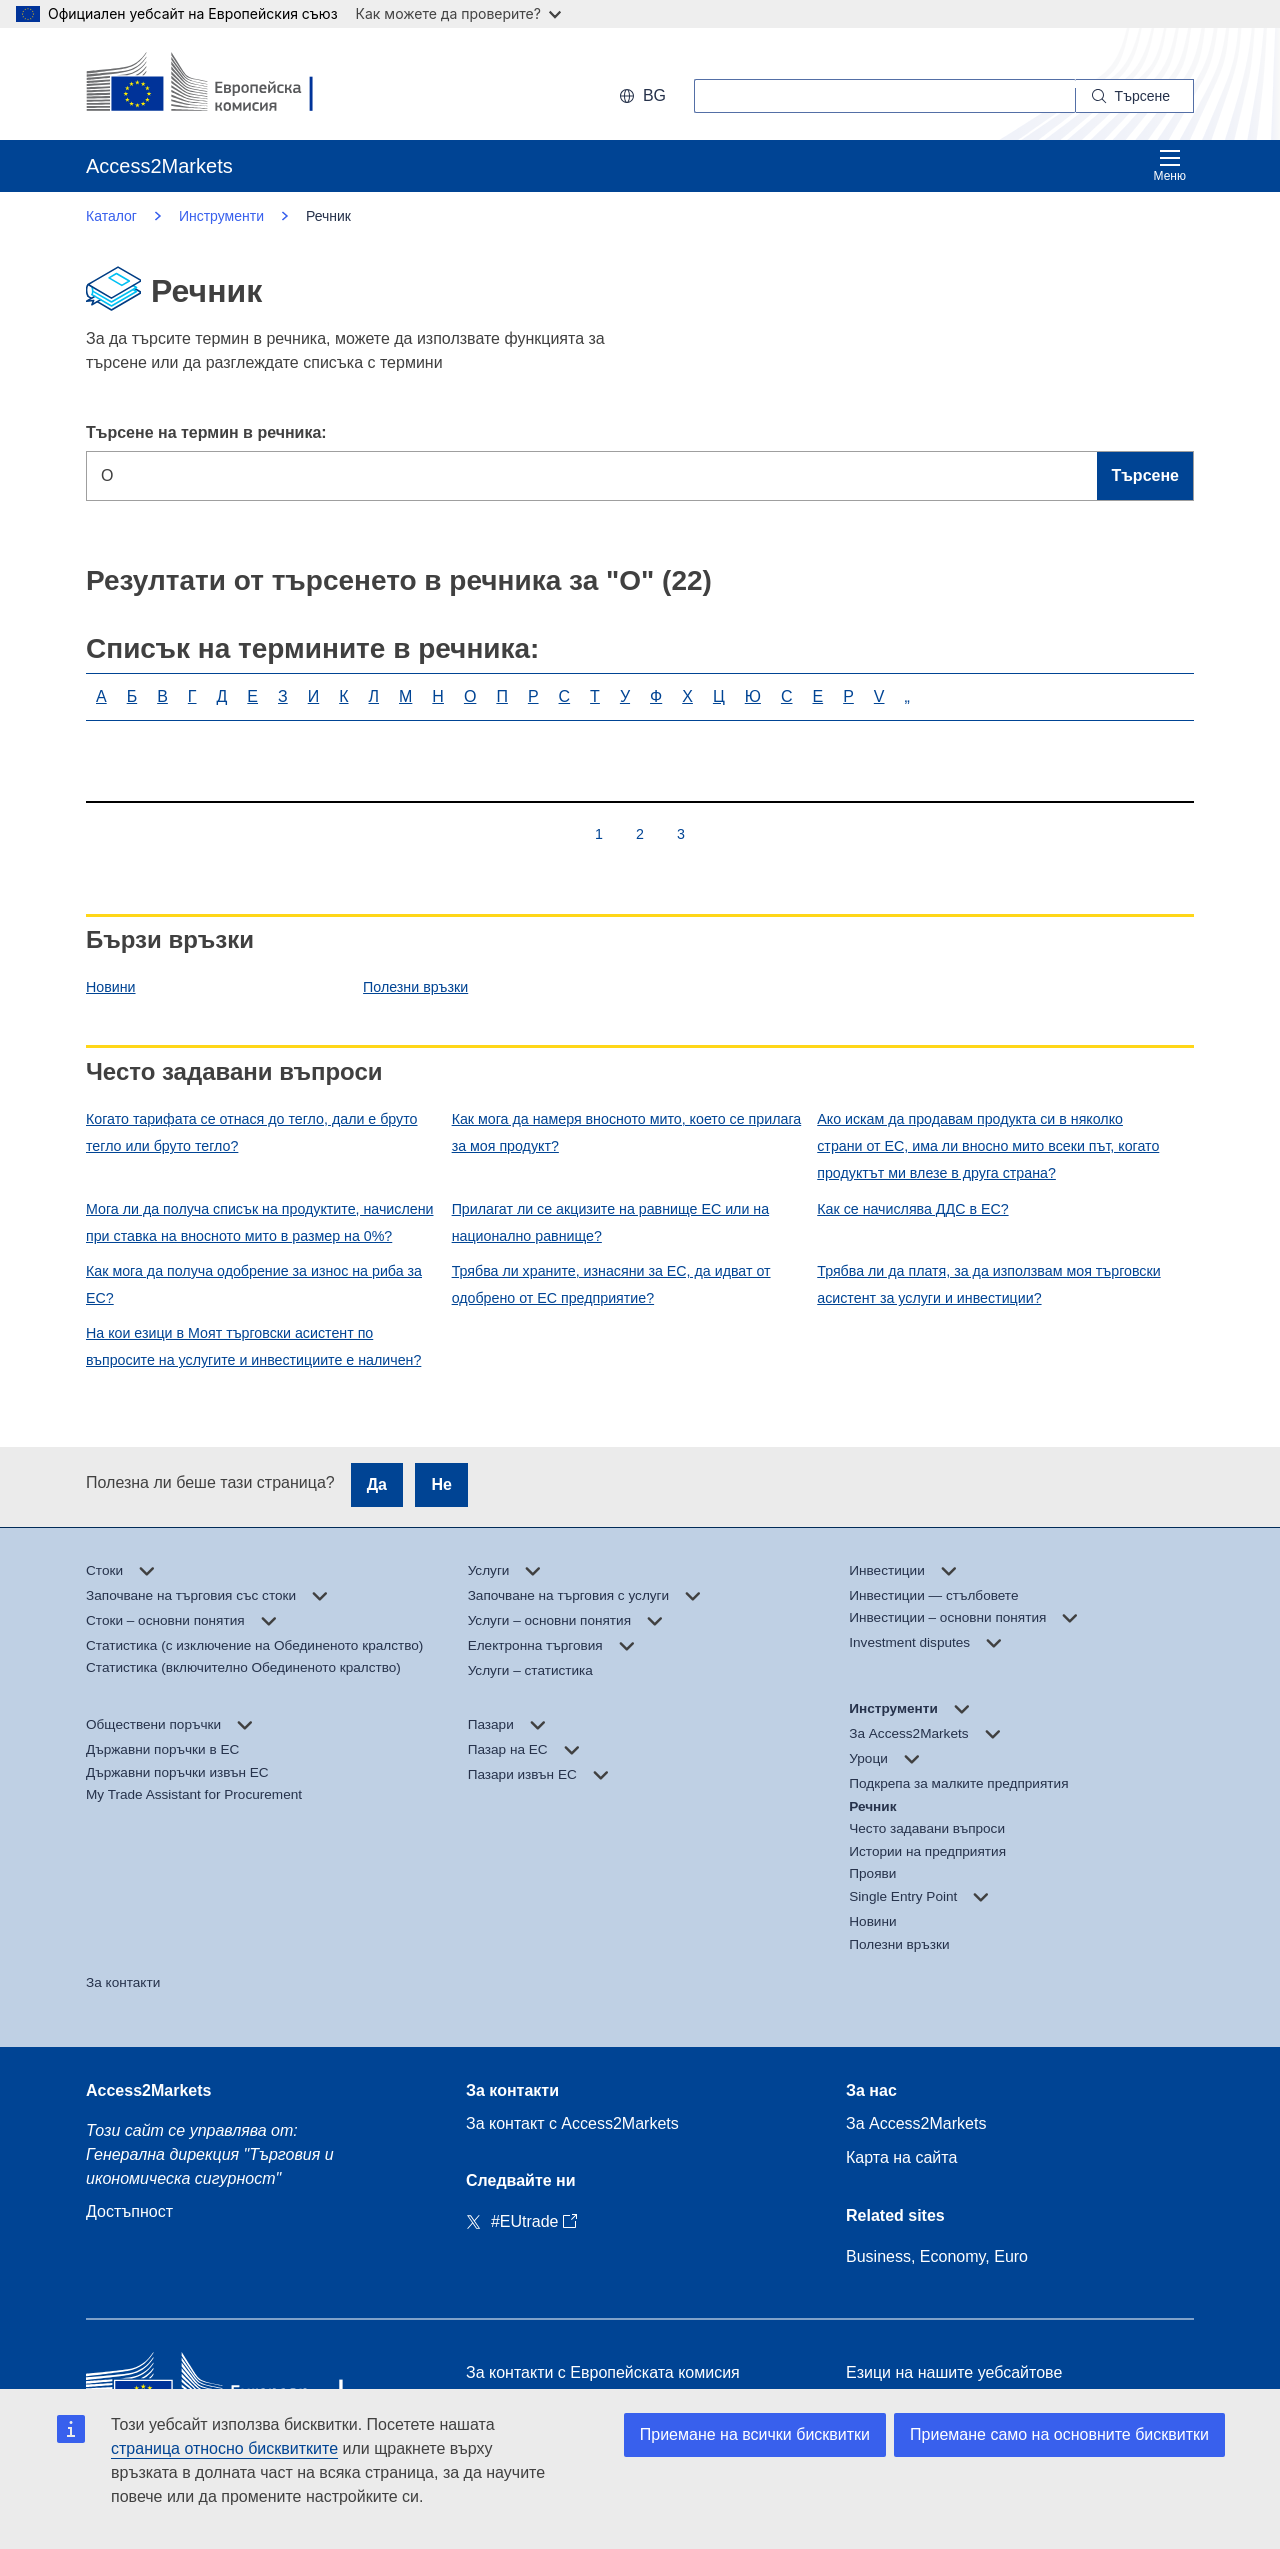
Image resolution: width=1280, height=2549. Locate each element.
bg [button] (642, 95)
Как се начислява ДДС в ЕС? (912, 1209)
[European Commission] (215, 84)
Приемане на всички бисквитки (755, 2434)
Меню (1170, 165)
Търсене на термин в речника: (206, 432)
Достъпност (129, 2211)
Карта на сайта (901, 2157)
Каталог (111, 216)
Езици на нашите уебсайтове (954, 2372)
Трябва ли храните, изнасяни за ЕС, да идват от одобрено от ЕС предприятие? (611, 1284)
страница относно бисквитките (224, 2448)
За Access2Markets (916, 2123)
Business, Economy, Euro (937, 2256)
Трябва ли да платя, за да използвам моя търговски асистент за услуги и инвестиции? (988, 1284)
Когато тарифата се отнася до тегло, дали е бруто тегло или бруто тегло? (252, 1132)
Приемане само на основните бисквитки (1059, 2434)
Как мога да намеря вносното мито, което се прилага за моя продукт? (627, 1132)
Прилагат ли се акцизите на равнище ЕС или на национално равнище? (610, 1222)
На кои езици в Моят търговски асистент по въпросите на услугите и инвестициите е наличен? (253, 1346)
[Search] (1135, 96)
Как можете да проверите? (458, 13)
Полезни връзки (415, 987)
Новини (111, 987)
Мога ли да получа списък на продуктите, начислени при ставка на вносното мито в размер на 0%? (259, 1222)
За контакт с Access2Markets (572, 2123)
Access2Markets (148, 2090)
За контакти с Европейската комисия (603, 2372)
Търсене (1145, 475)
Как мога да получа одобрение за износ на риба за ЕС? (254, 1284)
